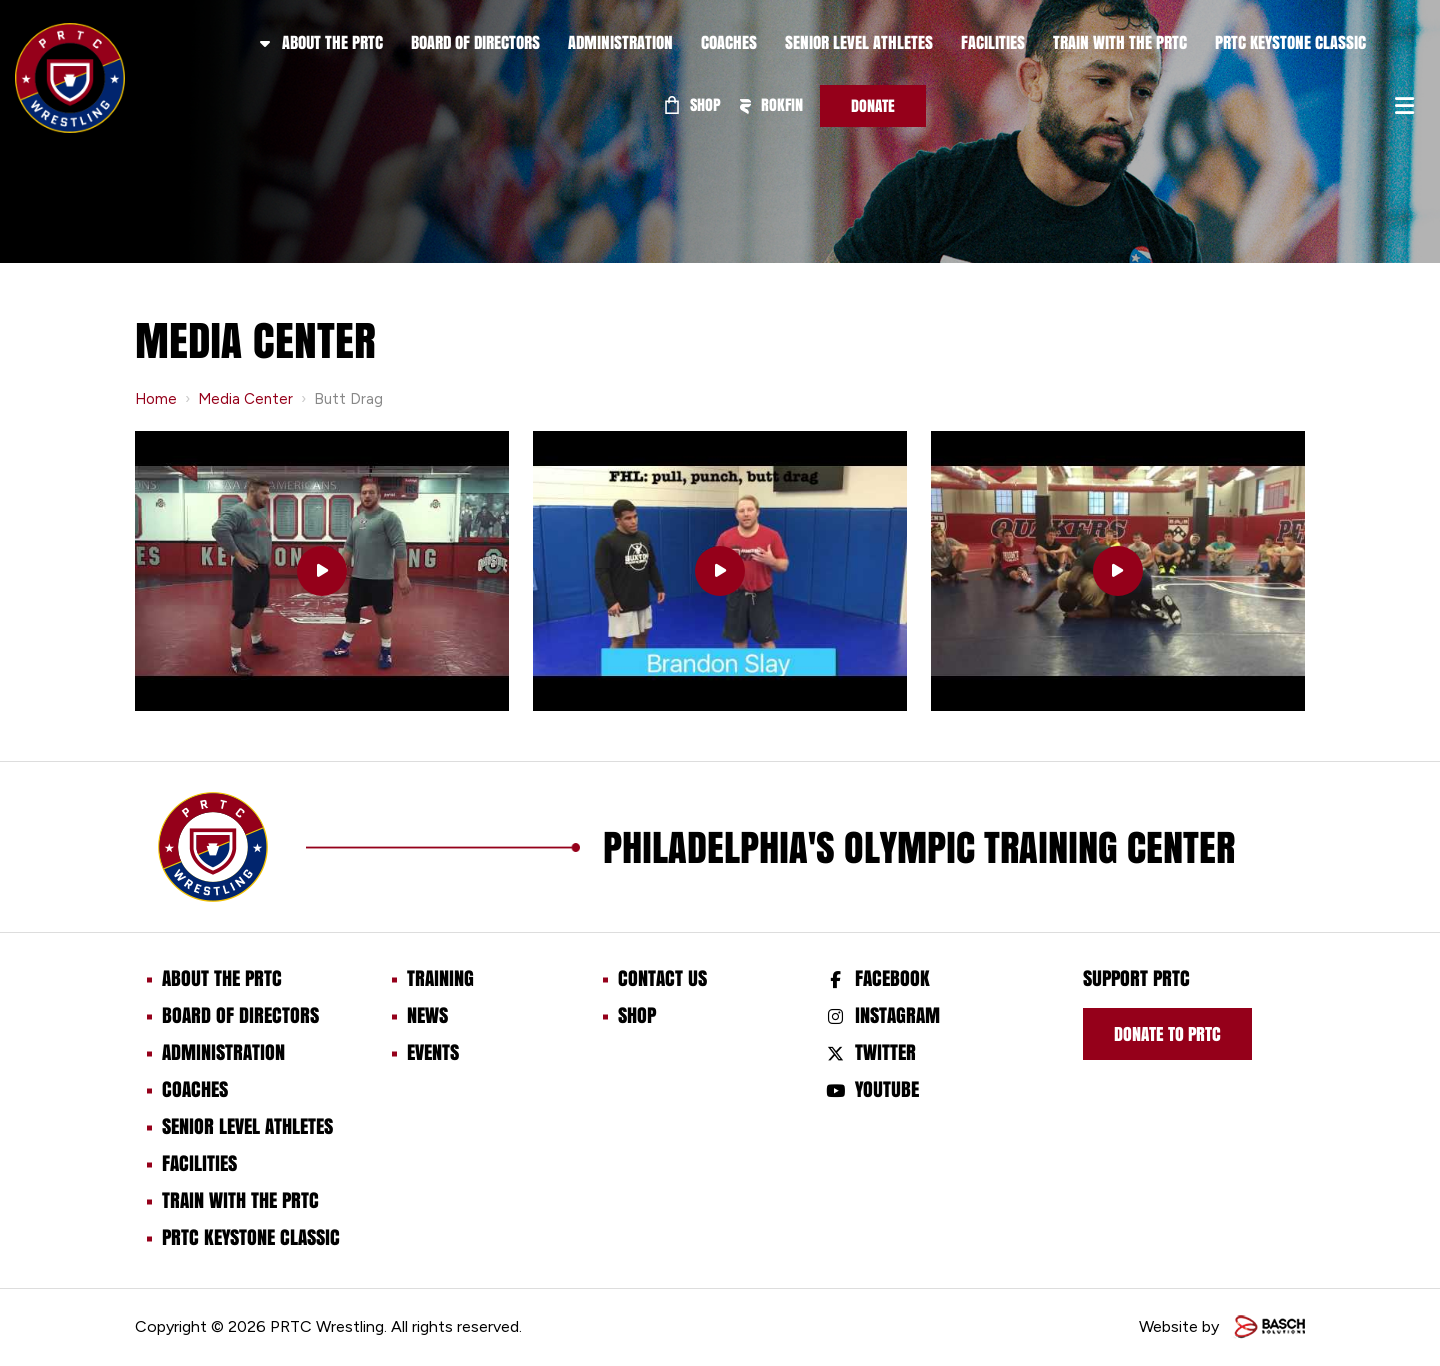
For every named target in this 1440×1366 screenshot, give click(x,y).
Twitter (885, 1052)
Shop (693, 104)
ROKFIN (771, 104)
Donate (873, 105)
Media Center (245, 399)
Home (156, 399)
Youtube (887, 1089)
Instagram (897, 1015)
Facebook (892, 978)
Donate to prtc (1167, 1034)
